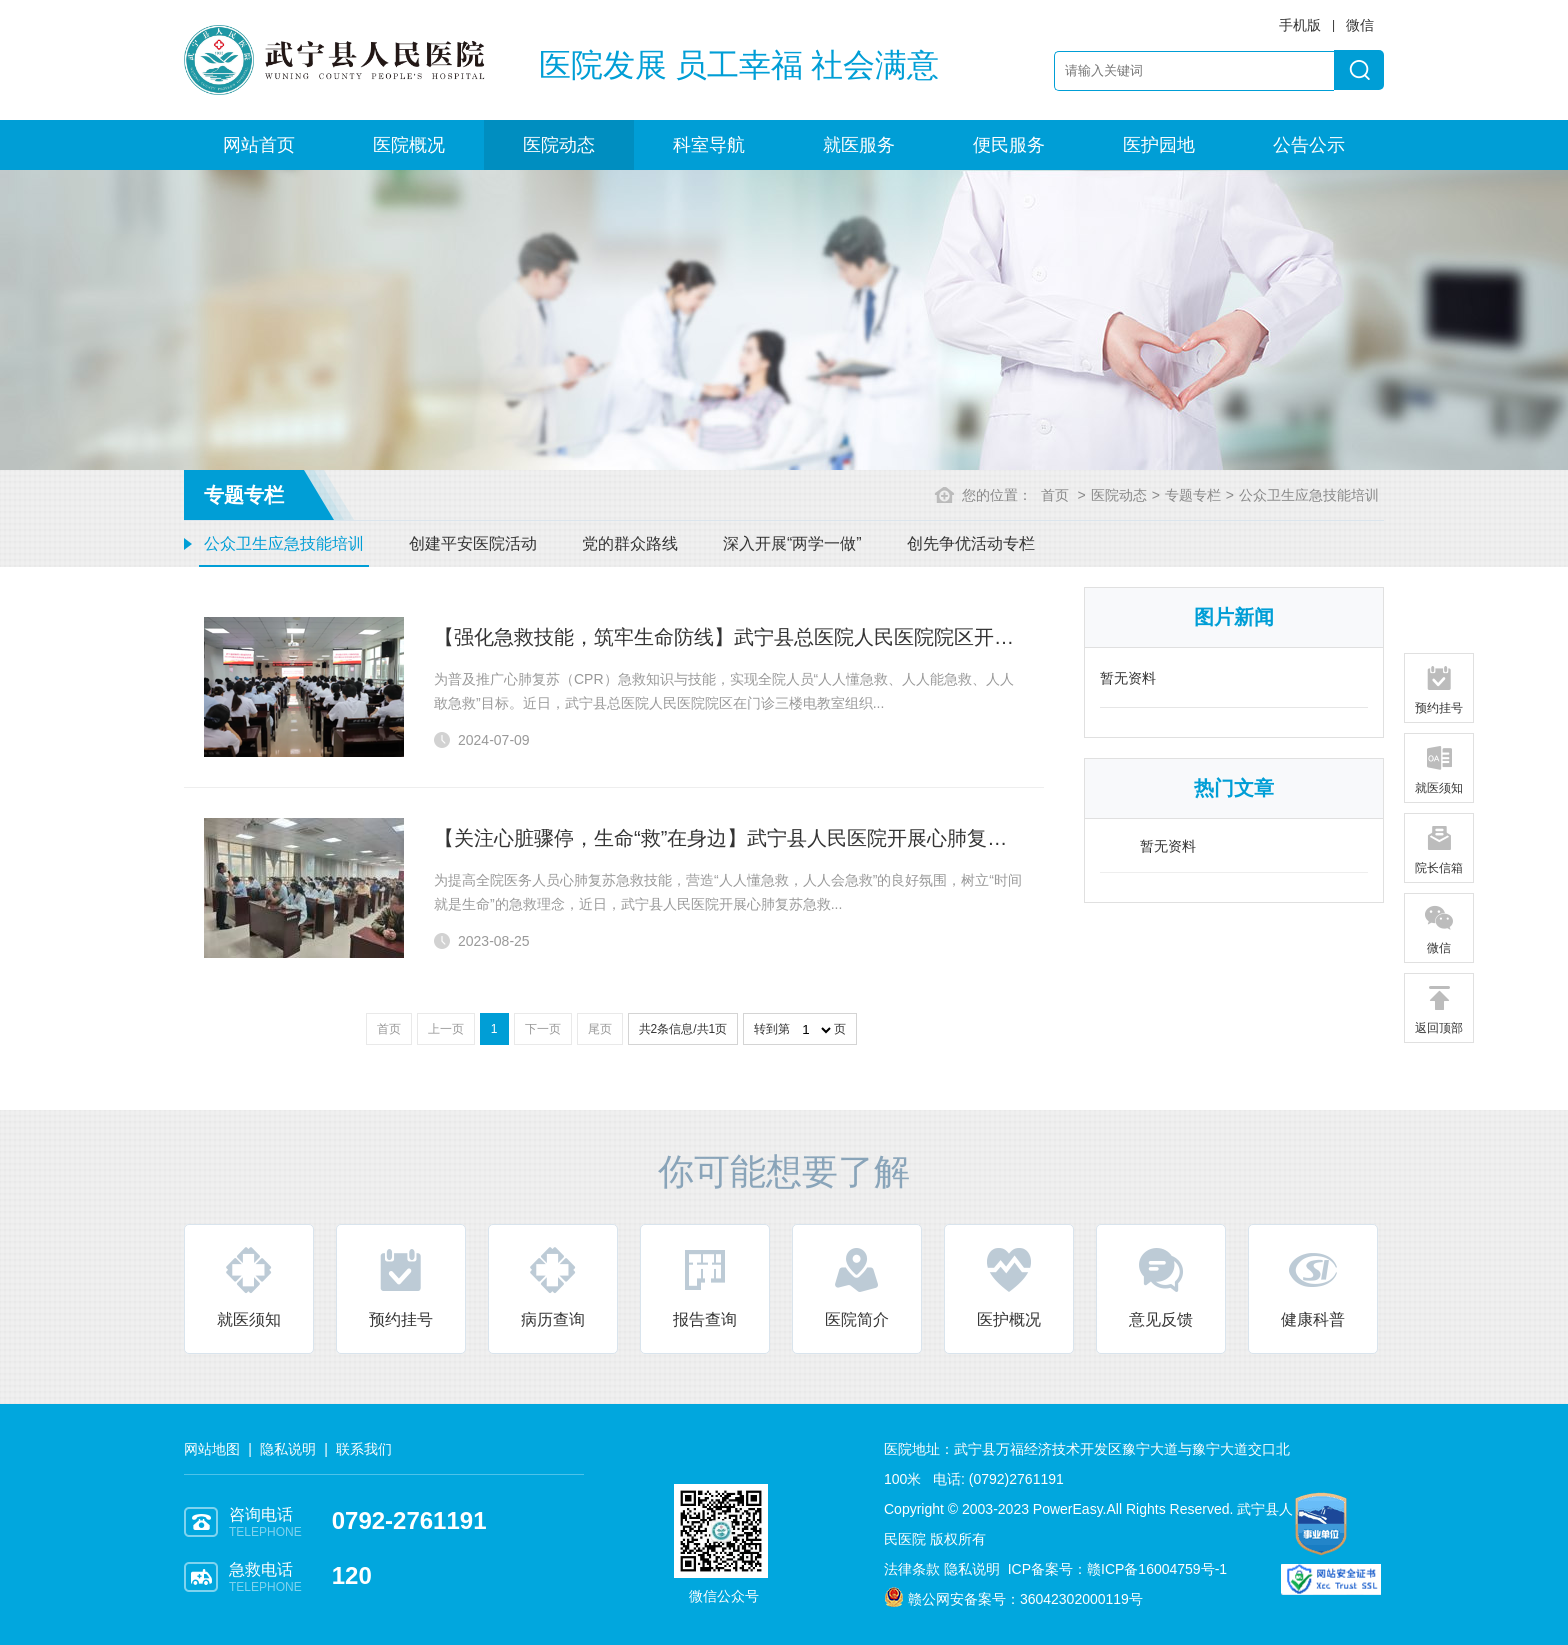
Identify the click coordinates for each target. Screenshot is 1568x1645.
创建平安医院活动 (473, 543)
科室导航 (709, 145)
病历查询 (553, 1286)
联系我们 (364, 1449)
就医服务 (859, 145)
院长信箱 (1439, 849)
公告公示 (1309, 145)
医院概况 (409, 145)
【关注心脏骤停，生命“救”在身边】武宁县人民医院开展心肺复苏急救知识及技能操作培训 (830, 838)
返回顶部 (1439, 1009)
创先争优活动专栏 (971, 543)
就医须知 (249, 1286)
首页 (1055, 495)
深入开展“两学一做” (792, 543)
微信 (1439, 929)
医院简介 (857, 1286)
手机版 (1300, 25)
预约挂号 (401, 1286)
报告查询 (705, 1286)
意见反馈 (1161, 1286)
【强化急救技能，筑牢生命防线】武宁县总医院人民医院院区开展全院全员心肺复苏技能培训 (844, 637)
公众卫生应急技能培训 (284, 543)
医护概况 (1009, 1286)
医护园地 (1159, 145)
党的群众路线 (630, 543)
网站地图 (212, 1449)
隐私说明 (288, 1449)
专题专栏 (1193, 495)
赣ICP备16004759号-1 (1157, 1569)
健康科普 (1313, 1286)
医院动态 (559, 145)
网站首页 (259, 145)
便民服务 (1009, 145)
